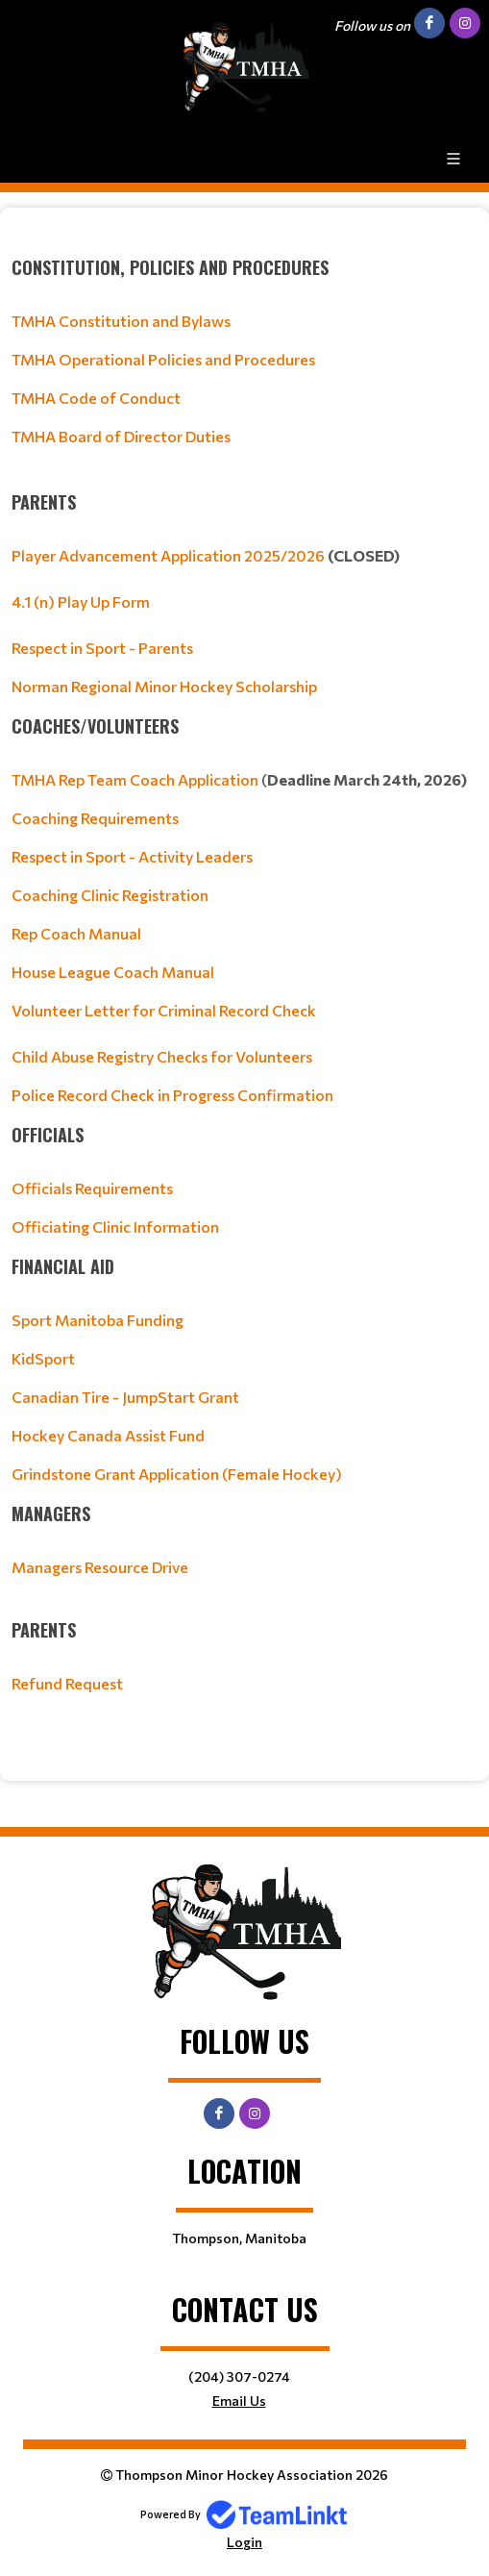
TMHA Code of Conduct (96, 397)
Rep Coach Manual (76, 933)
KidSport (43, 1358)
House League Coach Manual (113, 972)
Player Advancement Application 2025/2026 (168, 555)
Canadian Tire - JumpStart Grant (125, 1397)
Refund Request (67, 1683)
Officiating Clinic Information (115, 1226)
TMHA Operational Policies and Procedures (163, 359)
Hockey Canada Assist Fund (108, 1435)
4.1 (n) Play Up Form (81, 601)
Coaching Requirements (95, 818)
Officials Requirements (92, 1188)
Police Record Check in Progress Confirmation (172, 1095)
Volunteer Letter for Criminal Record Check (164, 1010)
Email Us (239, 2400)
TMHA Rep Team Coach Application (135, 779)
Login (244, 2542)
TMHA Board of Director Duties (121, 436)
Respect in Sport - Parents (102, 647)
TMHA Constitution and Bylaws (121, 321)
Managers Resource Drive (100, 1567)
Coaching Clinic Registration (110, 895)
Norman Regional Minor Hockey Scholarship (164, 686)
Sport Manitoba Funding (97, 1320)
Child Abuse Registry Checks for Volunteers (162, 1056)
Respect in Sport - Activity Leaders (132, 856)
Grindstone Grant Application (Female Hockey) (177, 1473)
